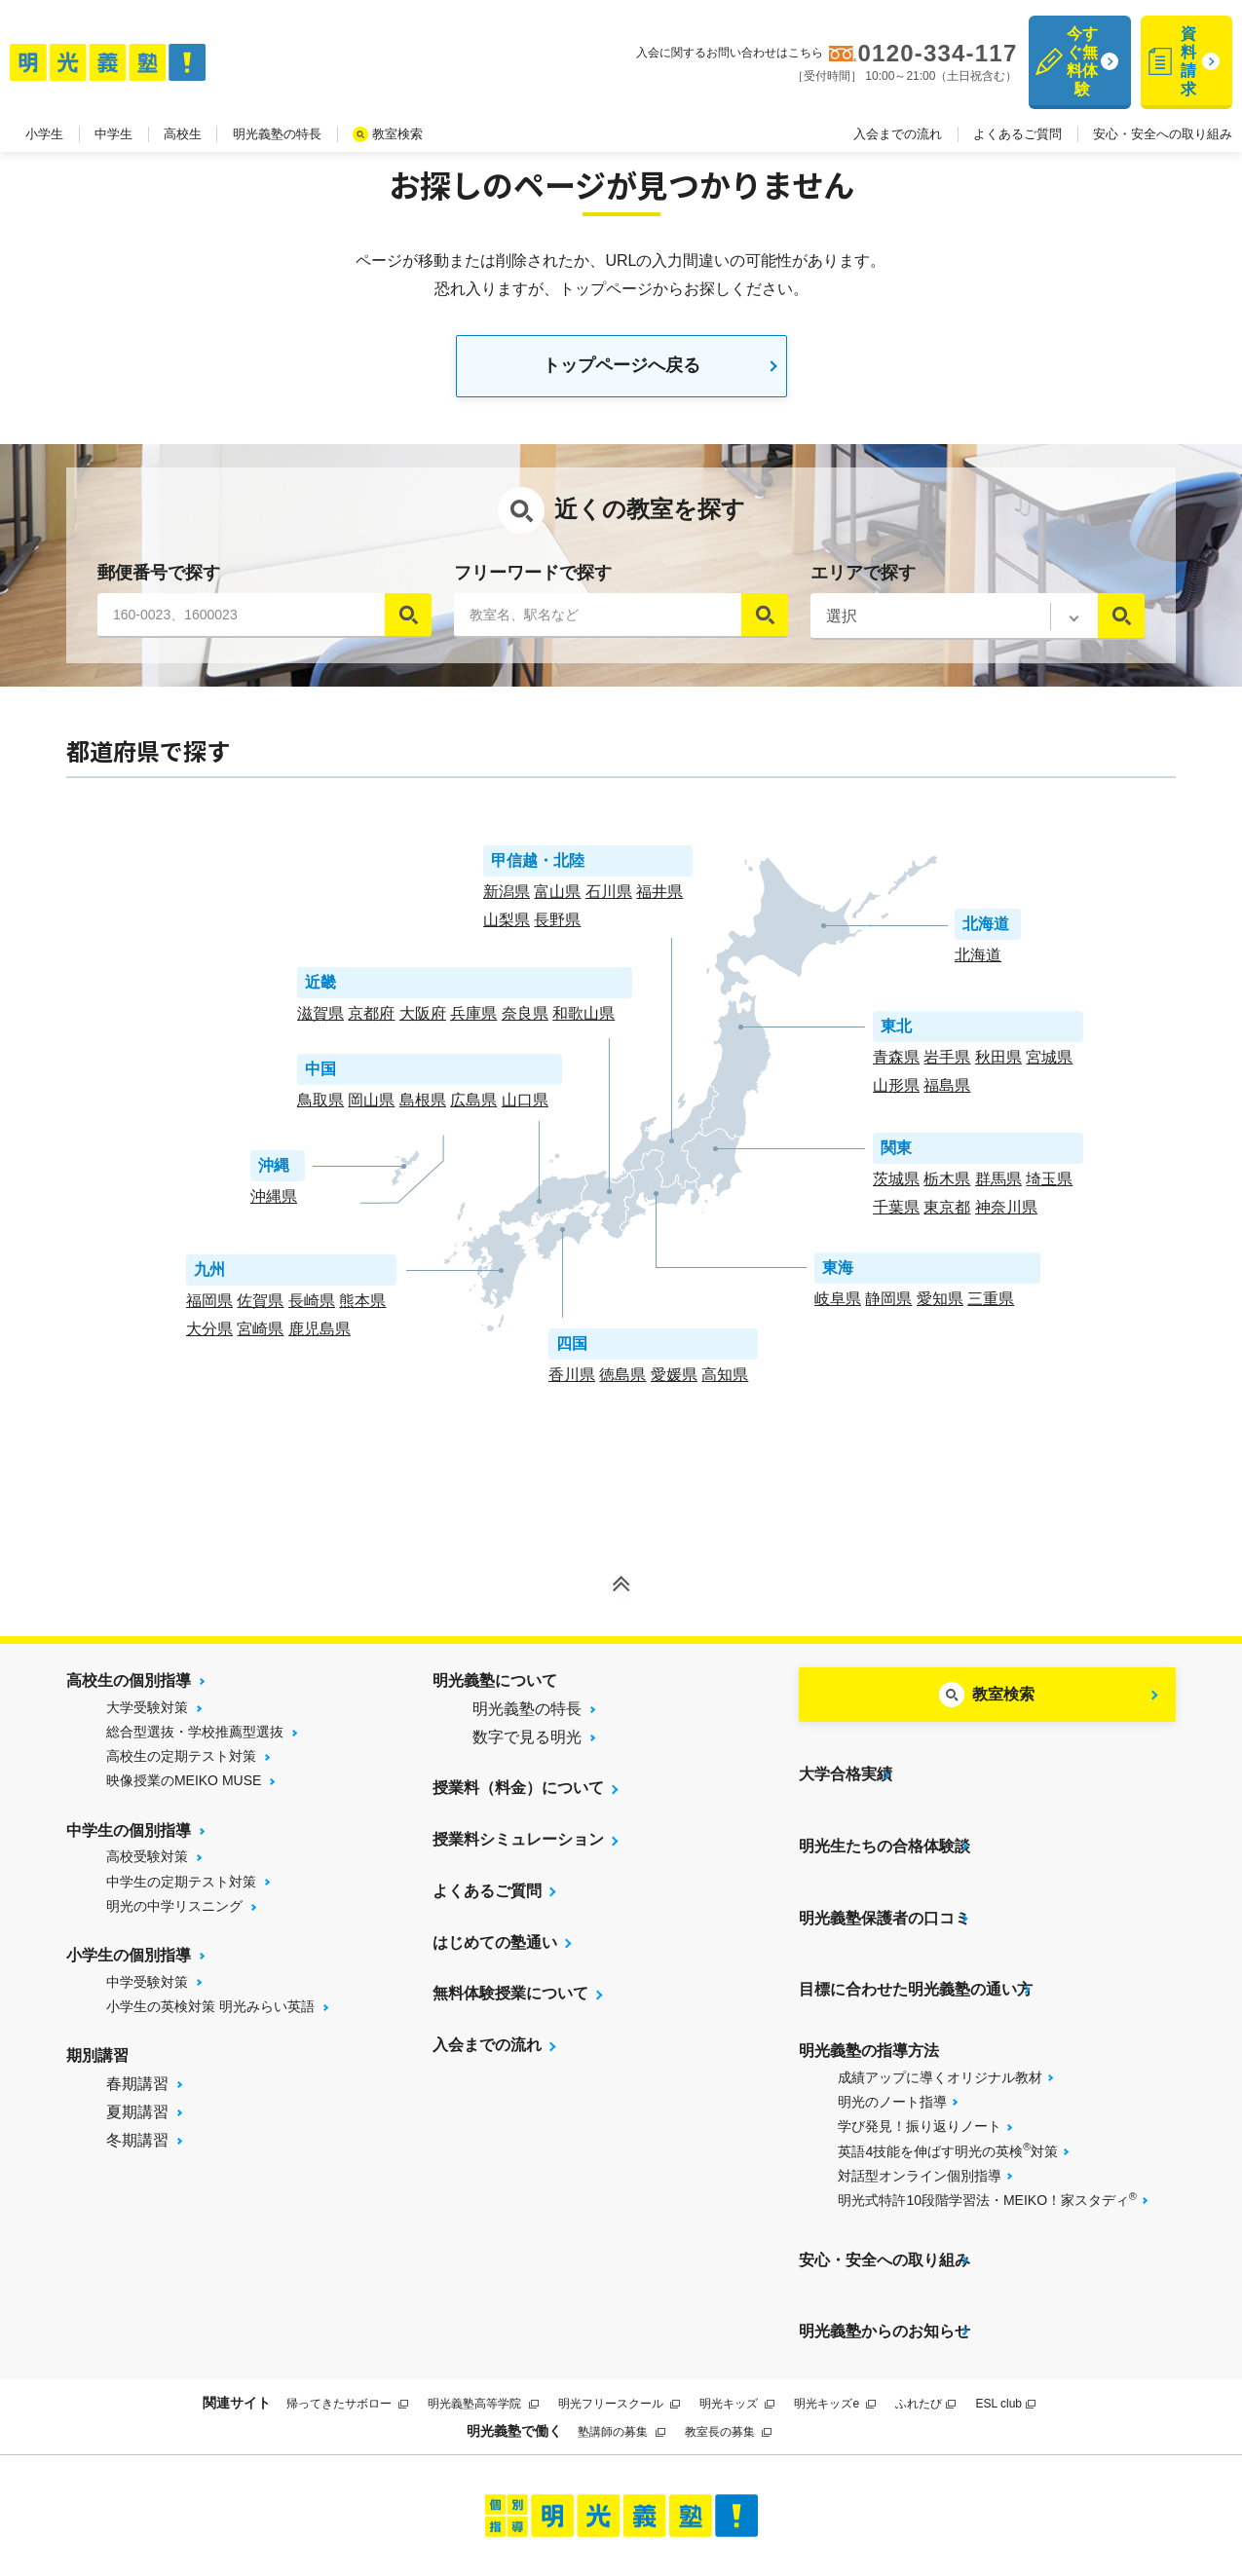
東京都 (946, 1216)
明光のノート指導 (892, 2029)
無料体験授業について (510, 2003)
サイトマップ (474, 2490)
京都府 (371, 1022)
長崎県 (311, 1309)
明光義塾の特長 (277, 96)
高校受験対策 (147, 1865)
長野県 (557, 928)
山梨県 (506, 928)
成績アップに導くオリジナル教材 (940, 2005)
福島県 (946, 1094)
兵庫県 (473, 1022)
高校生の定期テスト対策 (181, 1765)
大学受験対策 (147, 1716)
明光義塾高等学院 (483, 2291)
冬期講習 (137, 2148)
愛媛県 (674, 1383)
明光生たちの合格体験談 (884, 1824)
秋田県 (998, 1066)
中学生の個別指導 (128, 1839)
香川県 (571, 1383)
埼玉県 (1049, 1187)
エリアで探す (863, 581)
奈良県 (525, 1022)
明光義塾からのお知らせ (884, 2229)
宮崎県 (260, 1337)
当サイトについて (361, 2490)
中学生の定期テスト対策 (181, 1890)
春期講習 (137, 2092)
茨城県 (896, 1187)
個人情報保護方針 (880, 2490)
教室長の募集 (728, 2320)
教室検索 (397, 96)
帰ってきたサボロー (347, 2291)
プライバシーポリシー (599, 2490)
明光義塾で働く (514, 2318)
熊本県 (362, 1309)
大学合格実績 (845, 1773)
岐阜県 (837, 1307)
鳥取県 (320, 1109)
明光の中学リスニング (174, 1915)
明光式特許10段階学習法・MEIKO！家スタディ (987, 2127)
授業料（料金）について (518, 1796)
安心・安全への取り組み (1162, 96)
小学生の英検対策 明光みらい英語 (210, 2015)
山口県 (525, 1109)
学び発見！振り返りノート (919, 2054)
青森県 (896, 1066)
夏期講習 (137, 2120)
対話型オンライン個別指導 (919, 2103)
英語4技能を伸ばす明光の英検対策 (948, 2077)
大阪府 (422, 1022)
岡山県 (371, 1109)
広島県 (473, 1109)
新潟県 (506, 900)
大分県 (209, 1337)
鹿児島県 (319, 1337)
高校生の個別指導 (128, 1689)
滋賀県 (320, 1022)
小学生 (44, 96)
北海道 (978, 963)
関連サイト (237, 2290)
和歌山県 (583, 1022)
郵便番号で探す (158, 581)
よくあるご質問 (1017, 96)
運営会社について (744, 2490)
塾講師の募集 (621, 2320)
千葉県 (896, 1216)
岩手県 (946, 1066)
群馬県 (998, 1187)
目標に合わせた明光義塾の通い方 (916, 1927)
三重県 (990, 1307)
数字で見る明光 (527, 1745)
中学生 (113, 96)
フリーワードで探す (533, 581)
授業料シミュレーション (518, 1848)
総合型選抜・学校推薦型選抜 (194, 1740)
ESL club (1005, 2291)
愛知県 (940, 1307)
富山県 (557, 900)
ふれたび (925, 2291)
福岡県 (209, 1309)
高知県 (724, 1383)
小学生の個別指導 (128, 1964)
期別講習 (97, 2064)
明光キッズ (736, 2291)
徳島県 (622, 1383)
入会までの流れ (897, 96)
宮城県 (1049, 1066)
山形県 (896, 1094)
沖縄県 (273, 1205)
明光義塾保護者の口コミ (884, 1876)
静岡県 (888, 1307)
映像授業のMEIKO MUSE (183, 1789)
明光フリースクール (619, 2291)
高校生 (183, 96)
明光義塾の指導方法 (869, 1978)
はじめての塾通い (495, 1951)
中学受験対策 (147, 1990)
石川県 (608, 900)
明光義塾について (495, 1689)
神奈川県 (1006, 1216)
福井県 (659, 900)
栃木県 (946, 1187)
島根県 (422, 1109)
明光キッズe (835, 2291)
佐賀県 (260, 1309)
